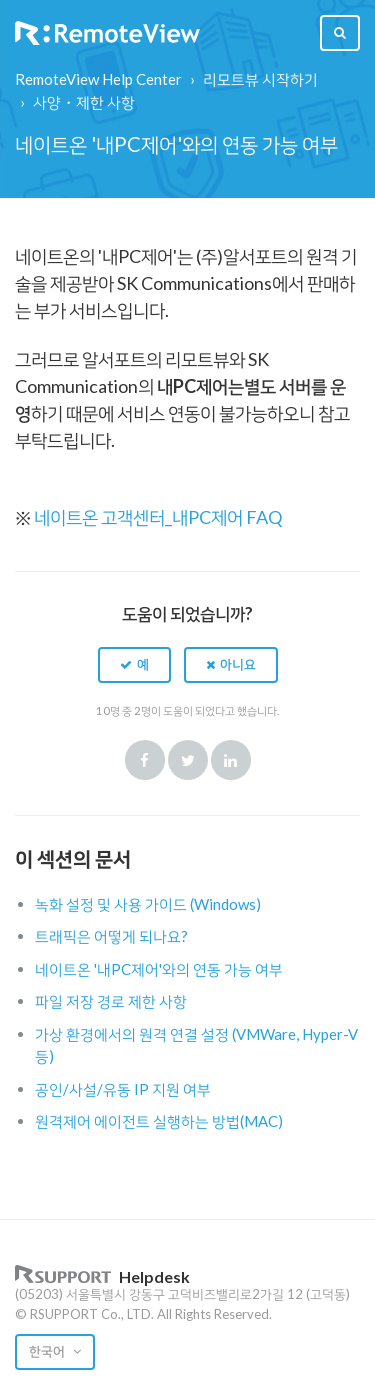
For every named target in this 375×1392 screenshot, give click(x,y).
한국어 (48, 1351)
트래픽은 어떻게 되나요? (111, 936)
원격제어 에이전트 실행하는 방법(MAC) (159, 1121)
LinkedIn (231, 760)
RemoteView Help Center (98, 79)
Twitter (188, 760)
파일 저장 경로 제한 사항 (111, 1001)
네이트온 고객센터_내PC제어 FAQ (158, 517)
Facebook (145, 760)
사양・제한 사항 (84, 102)
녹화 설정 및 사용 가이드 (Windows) (148, 904)
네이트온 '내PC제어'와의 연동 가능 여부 (159, 969)
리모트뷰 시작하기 (260, 79)
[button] (134, 665)
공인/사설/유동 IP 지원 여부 (123, 1089)
